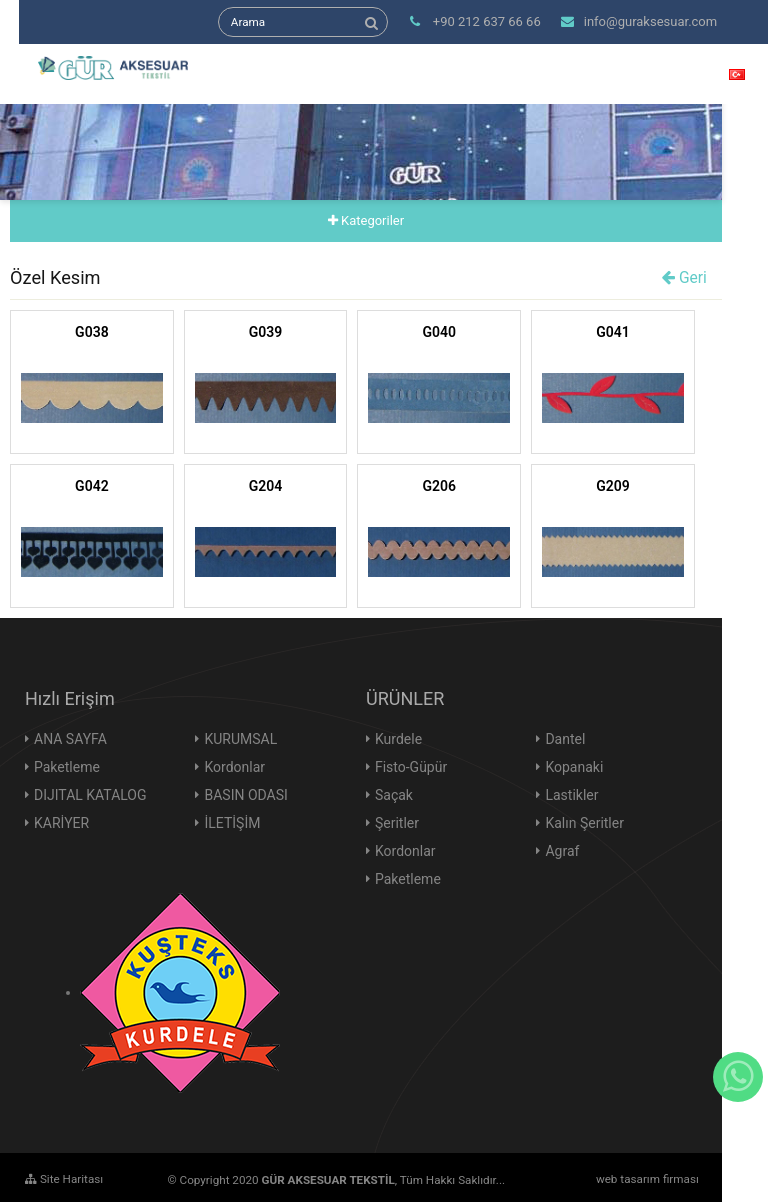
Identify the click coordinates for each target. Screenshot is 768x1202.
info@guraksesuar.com (639, 21)
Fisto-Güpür (411, 767)
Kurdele (398, 739)
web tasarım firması (647, 1179)
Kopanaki (574, 767)
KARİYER (61, 823)
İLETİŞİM (232, 823)
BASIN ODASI (245, 795)
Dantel (565, 739)
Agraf (562, 851)
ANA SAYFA (70, 739)
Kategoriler (366, 220)
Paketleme (67, 767)
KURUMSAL (240, 739)
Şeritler (397, 823)
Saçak (394, 795)
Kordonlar (234, 767)
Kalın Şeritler (584, 823)
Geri (684, 278)
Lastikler (571, 795)
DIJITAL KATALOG (90, 795)
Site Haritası (64, 1179)
